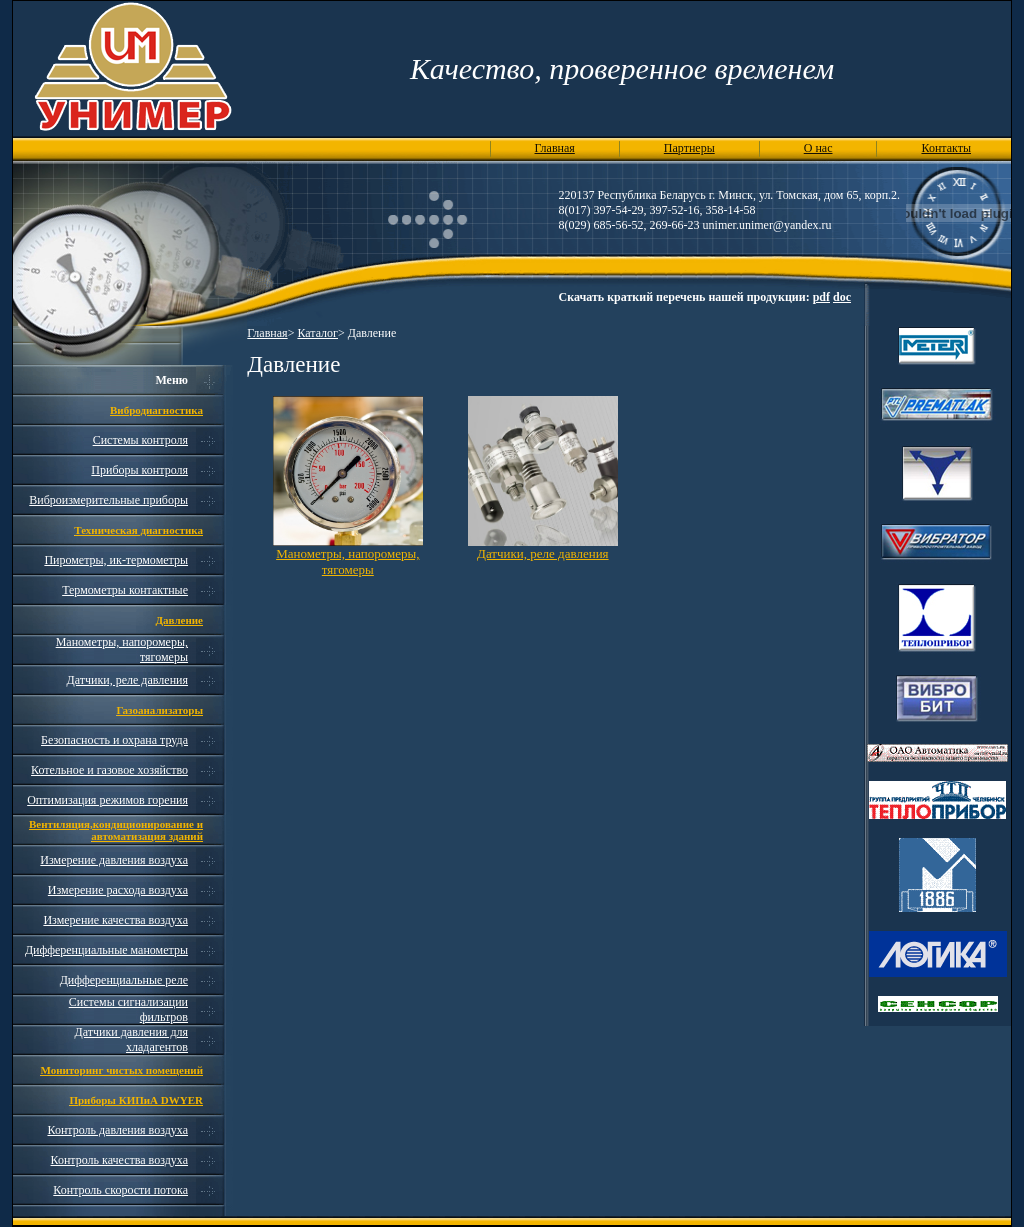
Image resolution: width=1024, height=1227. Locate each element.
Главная (555, 148)
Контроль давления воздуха (117, 1130)
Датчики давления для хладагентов (131, 1039)
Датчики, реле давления (127, 680)
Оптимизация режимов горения (107, 800)
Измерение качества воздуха (115, 920)
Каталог (317, 333)
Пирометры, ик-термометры (116, 560)
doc (842, 297)
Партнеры (689, 148)
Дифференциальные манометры (106, 950)
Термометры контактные (125, 590)
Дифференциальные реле (124, 980)
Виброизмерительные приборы (108, 500)
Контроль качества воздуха (119, 1160)
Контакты (946, 148)
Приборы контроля (139, 470)
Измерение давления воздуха (114, 860)
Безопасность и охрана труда (114, 740)
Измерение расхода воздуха (118, 890)
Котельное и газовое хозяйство (109, 770)
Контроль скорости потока (120, 1190)
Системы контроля (140, 440)
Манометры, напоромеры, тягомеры (347, 561)
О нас (818, 148)
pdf (821, 297)
